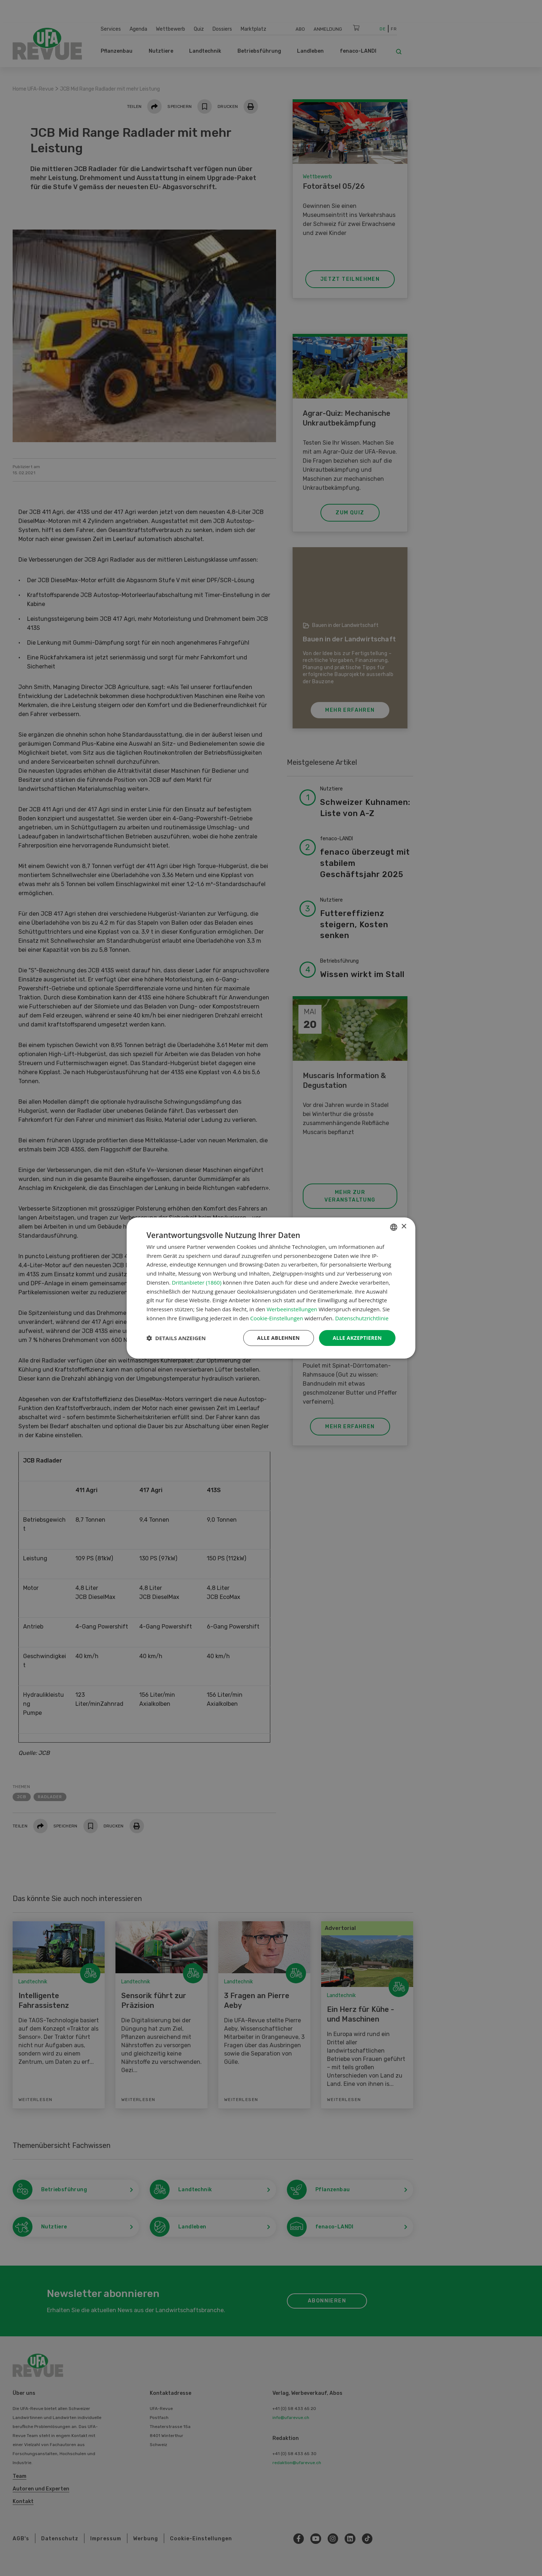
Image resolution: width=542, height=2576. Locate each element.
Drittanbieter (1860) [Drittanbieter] (196, 1282)
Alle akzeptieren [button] (357, 1337)
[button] (176, 1338)
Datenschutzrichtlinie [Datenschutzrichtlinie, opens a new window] (362, 1318)
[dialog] (271, 1288)
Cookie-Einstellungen (276, 1318)
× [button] (403, 1226)
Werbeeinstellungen (292, 1309)
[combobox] (393, 1227)
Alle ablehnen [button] (278, 1337)
